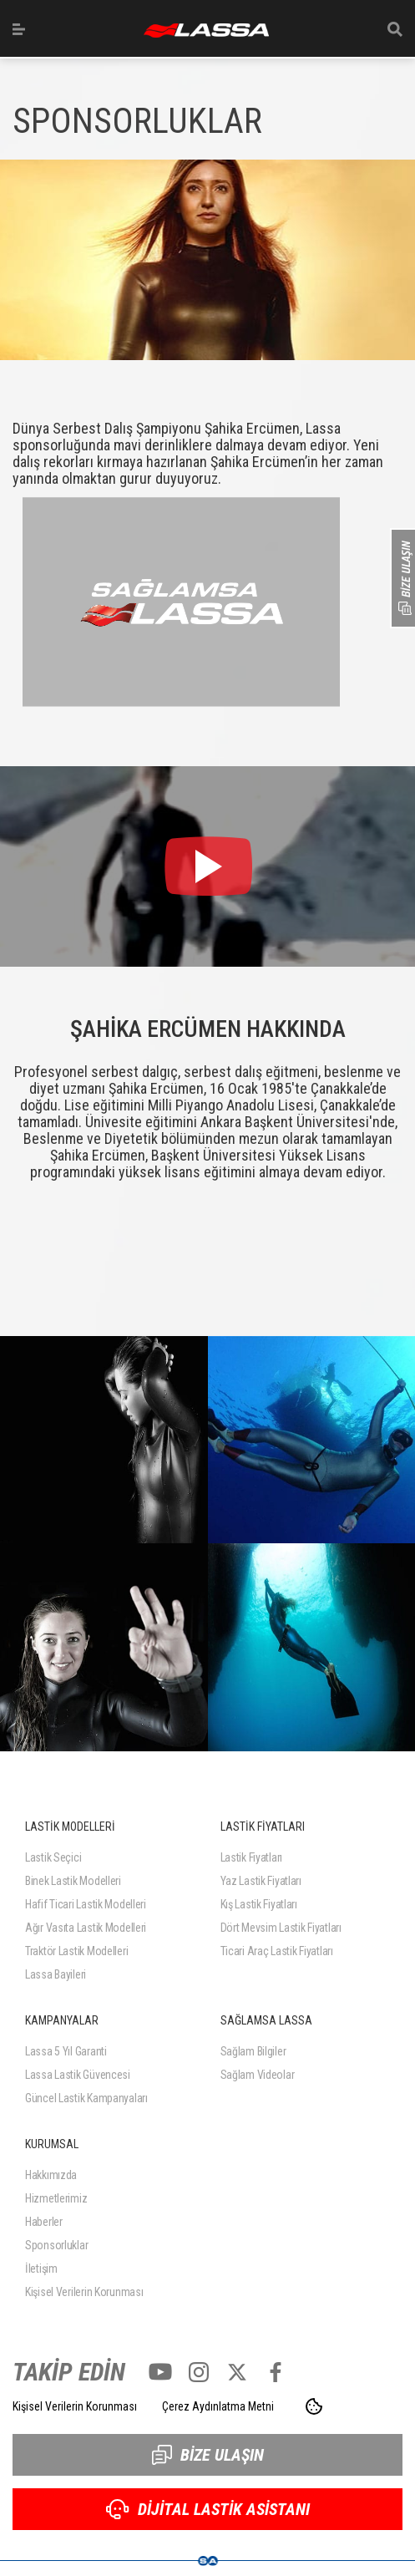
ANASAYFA (206, 30)
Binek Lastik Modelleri (73, 1881)
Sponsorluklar (56, 2245)
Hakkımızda (51, 2175)
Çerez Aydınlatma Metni (218, 2406)
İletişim (41, 2268)
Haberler (44, 2221)
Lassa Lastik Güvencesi (77, 2074)
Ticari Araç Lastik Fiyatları (276, 1951)
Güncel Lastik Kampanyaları (86, 2098)
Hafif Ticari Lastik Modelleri (85, 1904)
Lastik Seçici (53, 1857)
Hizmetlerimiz (56, 2198)
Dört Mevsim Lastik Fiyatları (281, 1927)
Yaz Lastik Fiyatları (260, 1881)
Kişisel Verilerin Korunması (84, 2292)
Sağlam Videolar (257, 2074)
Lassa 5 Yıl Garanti (66, 2051)
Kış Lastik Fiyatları (258, 1904)
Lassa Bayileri (55, 1974)
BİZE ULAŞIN (208, 2455)
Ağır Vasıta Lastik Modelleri (85, 1927)
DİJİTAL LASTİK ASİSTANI (208, 2509)
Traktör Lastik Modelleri (76, 1951)
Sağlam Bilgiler (253, 2051)
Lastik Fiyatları (251, 1857)
